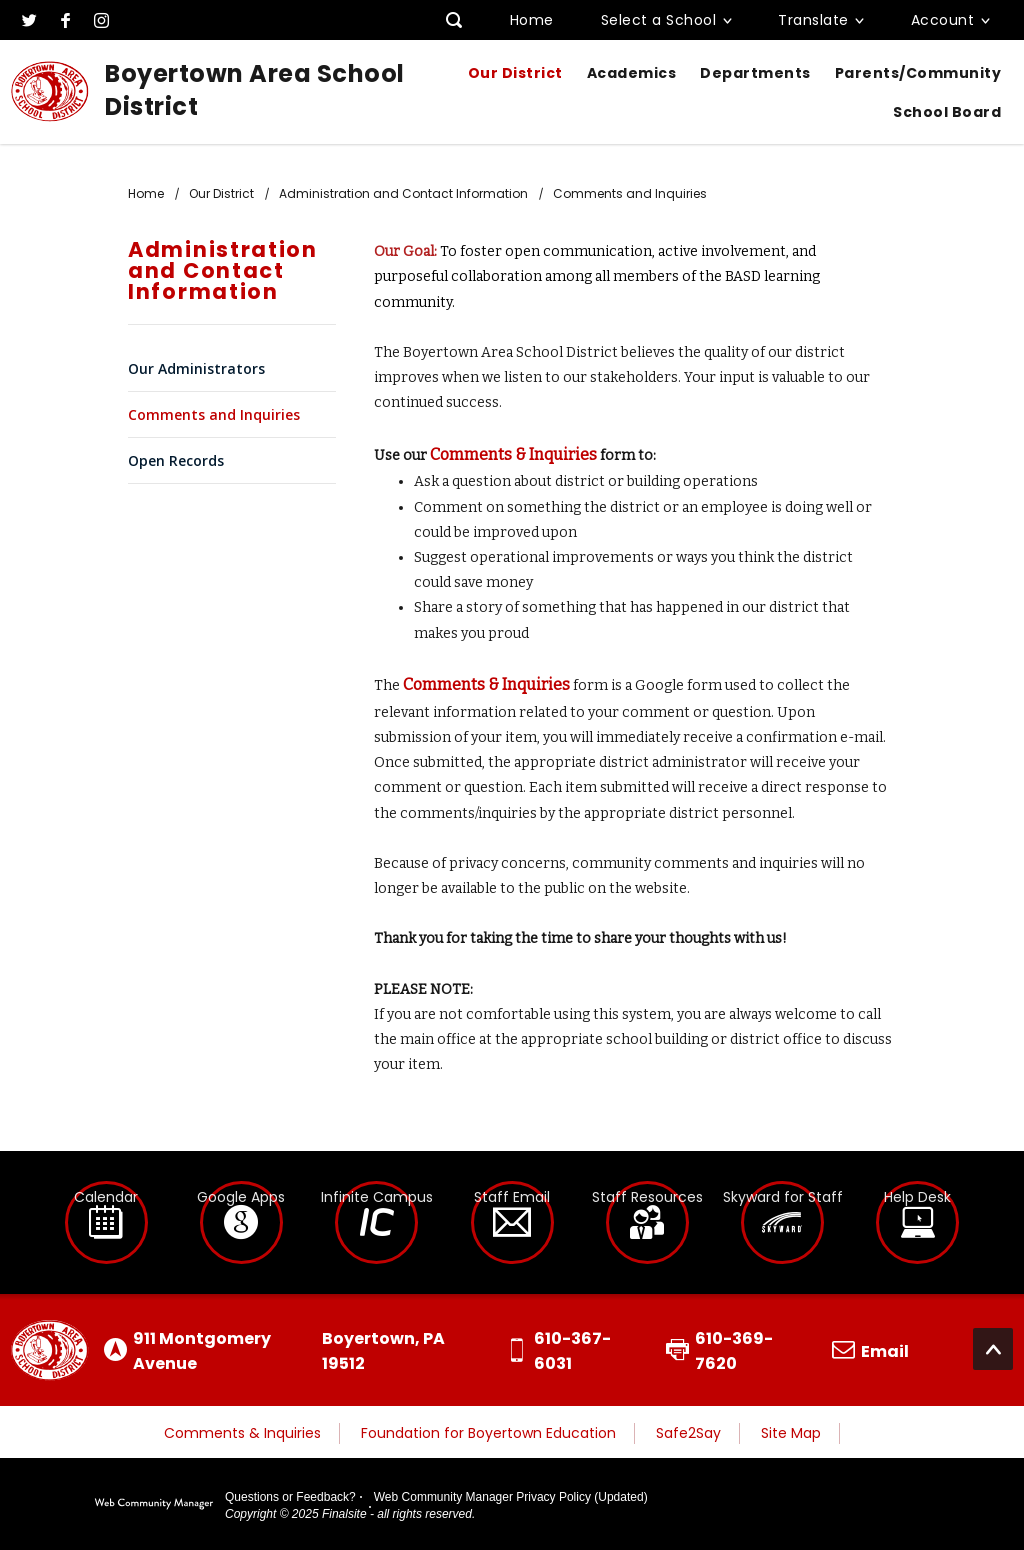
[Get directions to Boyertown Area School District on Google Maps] (289, 1351)
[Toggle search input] (454, 20)
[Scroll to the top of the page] (993, 1349)
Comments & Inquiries (242, 1433)
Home (532, 20)
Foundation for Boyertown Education (488, 1433)
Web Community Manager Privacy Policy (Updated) (511, 1497)
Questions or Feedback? (290, 1497)
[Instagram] (101, 20)
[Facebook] (65, 20)
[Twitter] (29, 20)
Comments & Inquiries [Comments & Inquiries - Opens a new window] (513, 454)
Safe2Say (688, 1433)
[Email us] (870, 1351)
